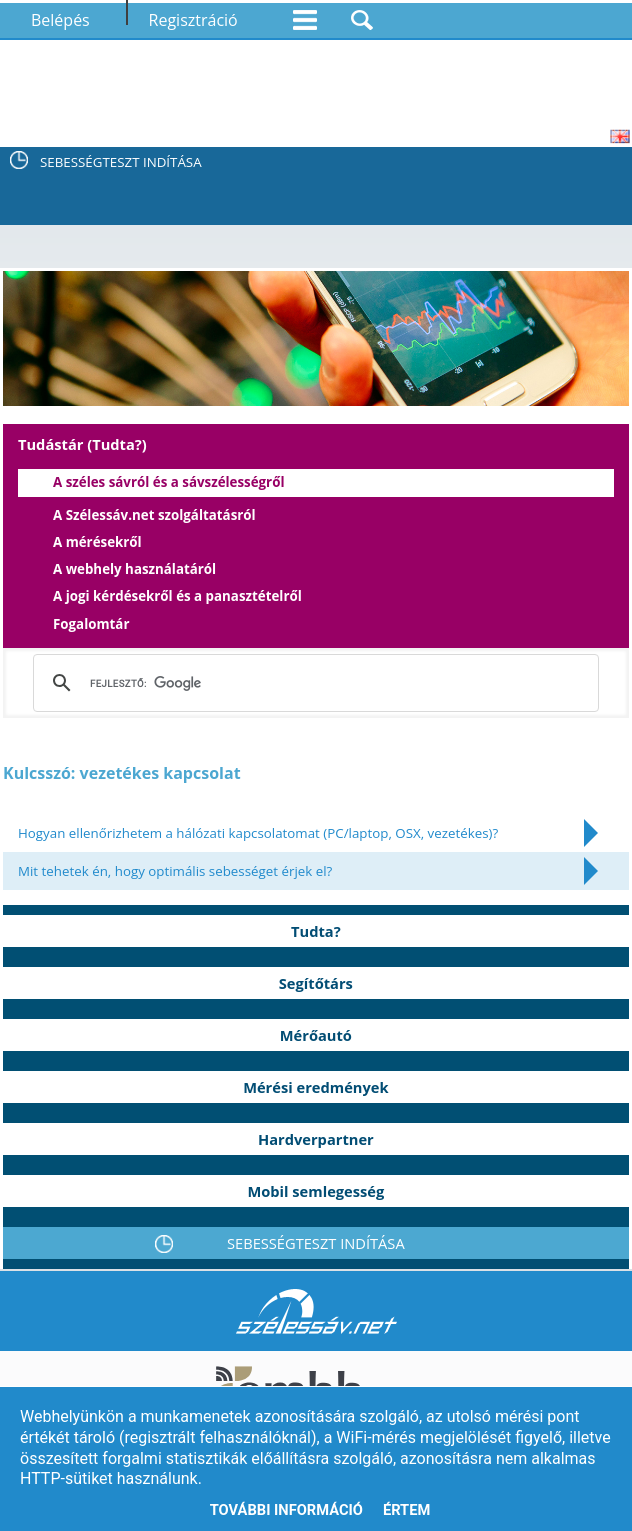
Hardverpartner (316, 1139)
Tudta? (316, 931)
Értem (406, 1510)
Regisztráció (193, 20)
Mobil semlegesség (315, 1191)
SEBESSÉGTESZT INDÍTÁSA (121, 162)
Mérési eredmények (315, 1087)
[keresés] (310, 683)
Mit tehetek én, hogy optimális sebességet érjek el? (175, 871)
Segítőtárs (316, 983)
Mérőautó (316, 1035)
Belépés (60, 20)
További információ (286, 1510)
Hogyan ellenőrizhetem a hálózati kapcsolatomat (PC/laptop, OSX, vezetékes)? (258, 833)
